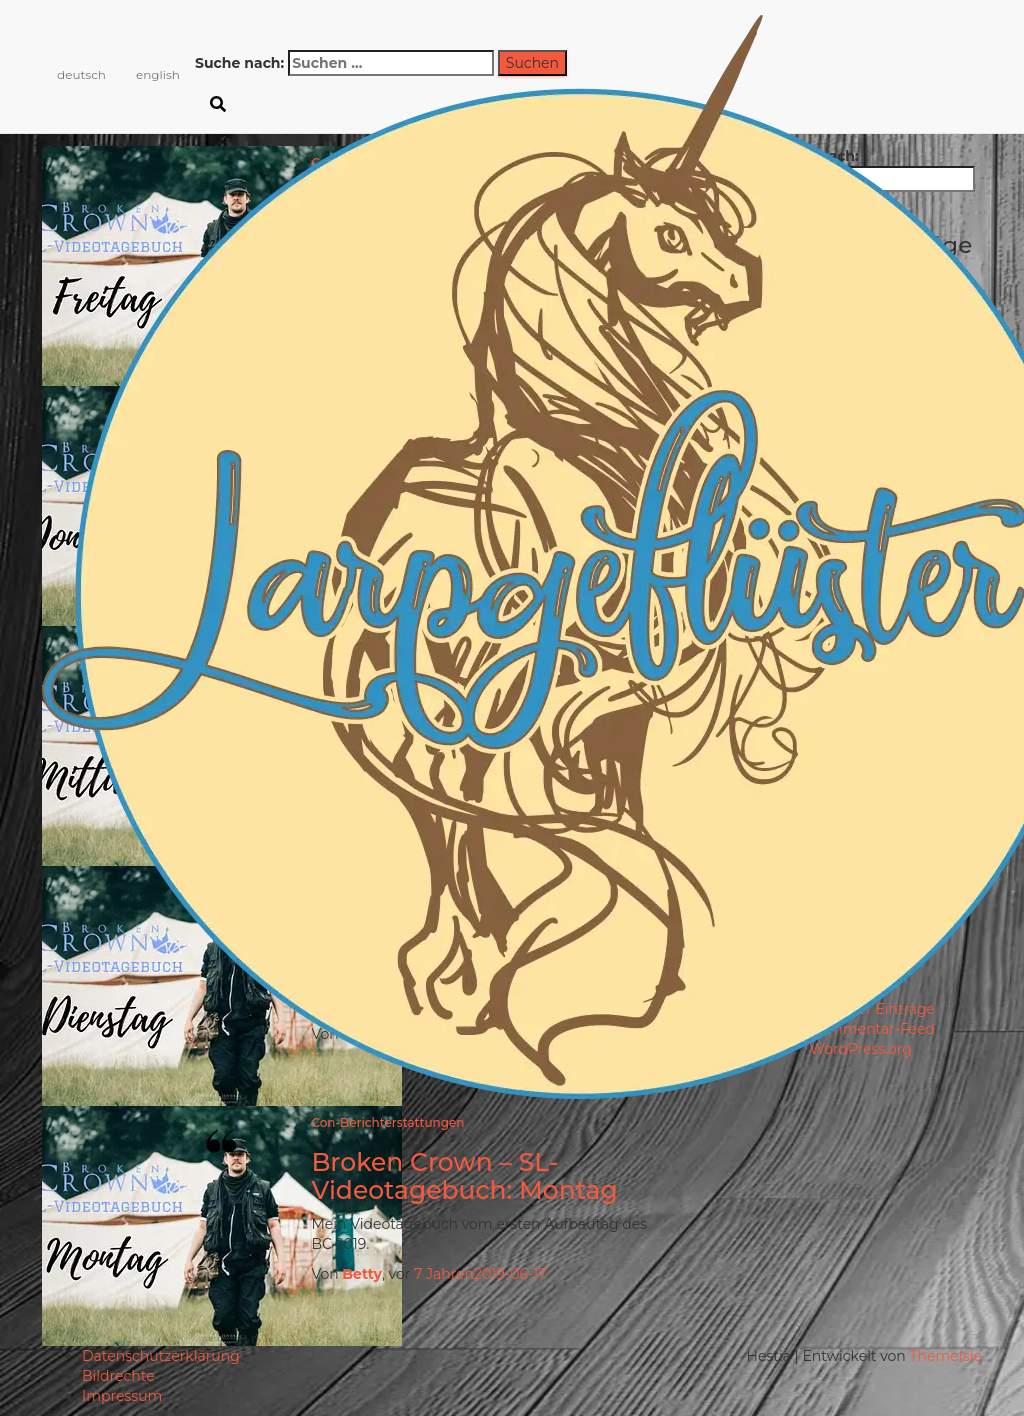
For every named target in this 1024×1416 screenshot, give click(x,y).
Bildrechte (118, 1376)
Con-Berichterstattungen (387, 1122)
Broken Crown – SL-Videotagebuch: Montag (464, 1176)
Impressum (122, 1396)
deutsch (81, 74)
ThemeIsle (945, 1356)
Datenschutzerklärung (161, 1356)
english (158, 74)
